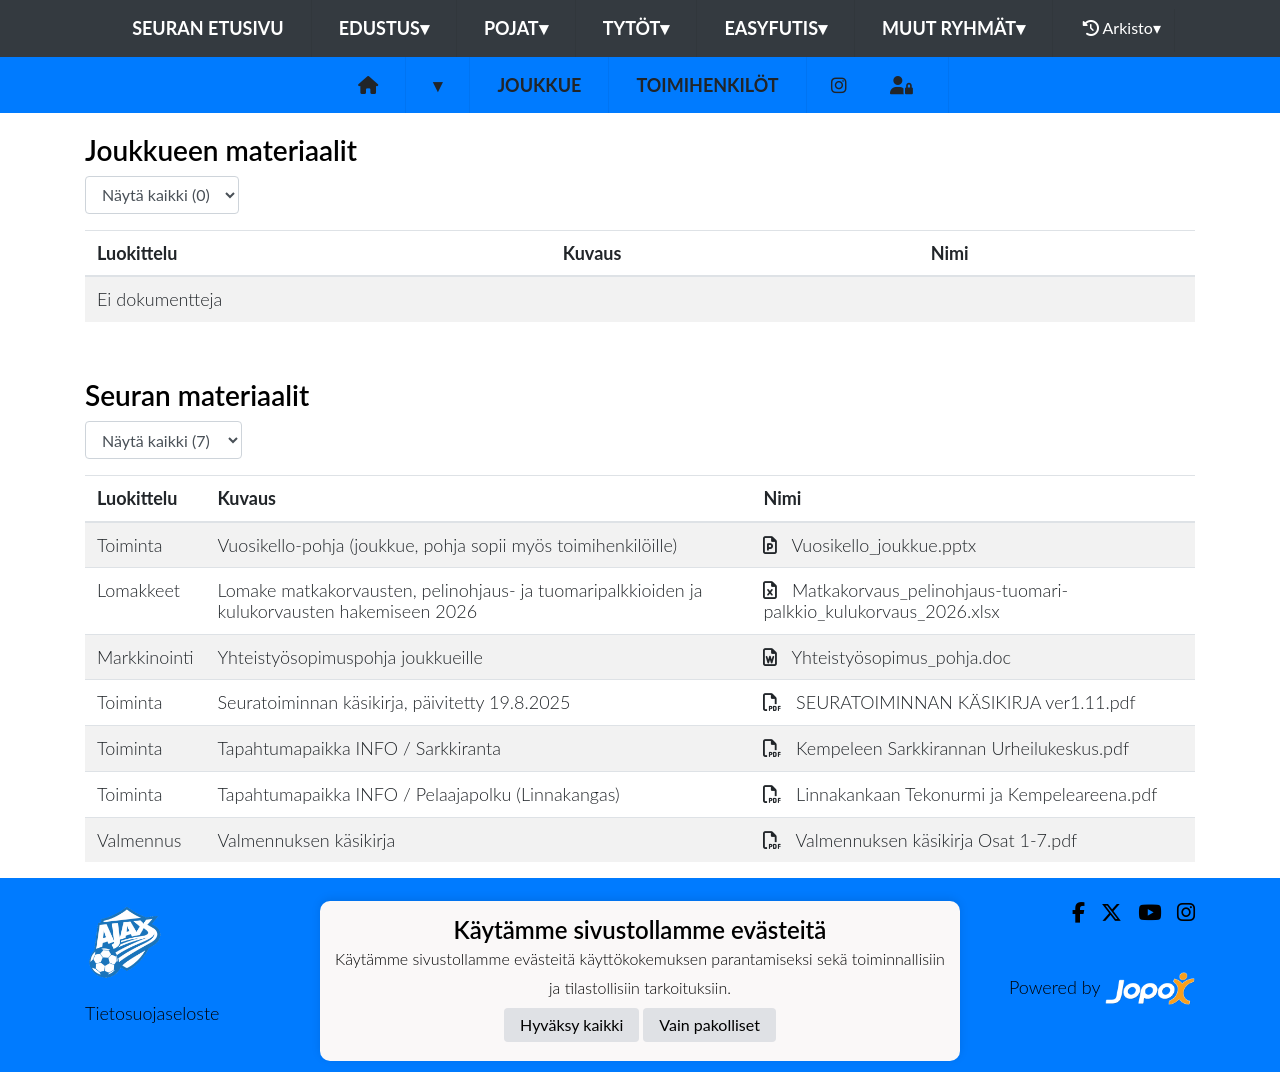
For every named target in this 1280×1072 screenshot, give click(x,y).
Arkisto (1122, 28)
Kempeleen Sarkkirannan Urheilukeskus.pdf (946, 748)
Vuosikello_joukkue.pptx (869, 545)
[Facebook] (1070, 912)
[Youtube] (1141, 912)
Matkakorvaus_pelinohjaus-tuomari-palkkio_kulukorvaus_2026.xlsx (915, 600)
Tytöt (636, 28)
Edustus (384, 28)
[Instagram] (839, 85)
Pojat (516, 28)
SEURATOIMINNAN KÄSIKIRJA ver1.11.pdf (949, 702)
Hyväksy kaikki (571, 1024)
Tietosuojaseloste (152, 1013)
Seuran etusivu (208, 28)
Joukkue (539, 85)
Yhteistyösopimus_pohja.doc (887, 657)
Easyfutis (775, 28)
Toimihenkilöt (707, 85)
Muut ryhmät (953, 28)
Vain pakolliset (709, 1024)
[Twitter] (1103, 912)
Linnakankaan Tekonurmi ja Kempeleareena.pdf (960, 794)
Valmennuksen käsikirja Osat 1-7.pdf (920, 840)
